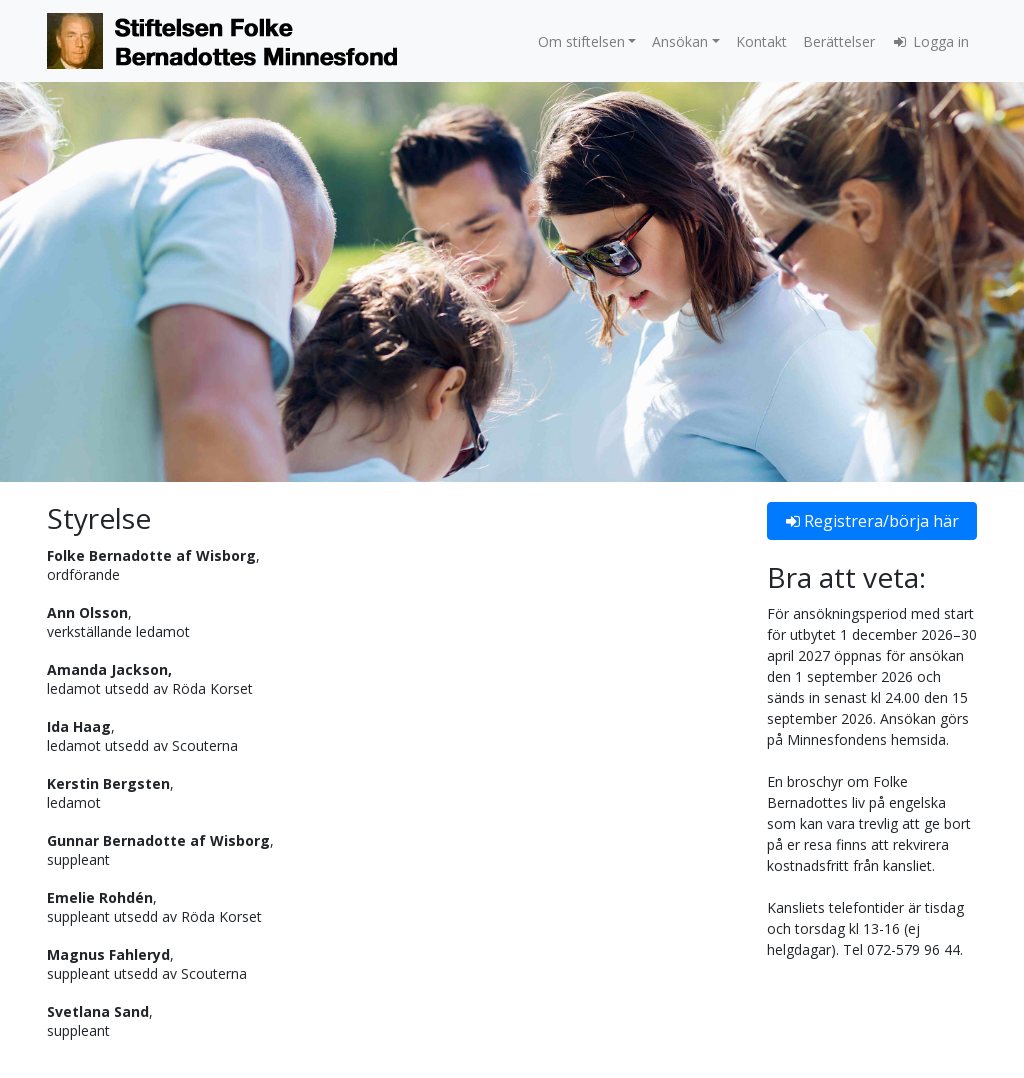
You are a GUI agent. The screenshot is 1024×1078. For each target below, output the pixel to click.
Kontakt (761, 41)
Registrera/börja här (872, 521)
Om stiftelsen (581, 41)
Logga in (930, 41)
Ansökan (680, 41)
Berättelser (839, 41)
